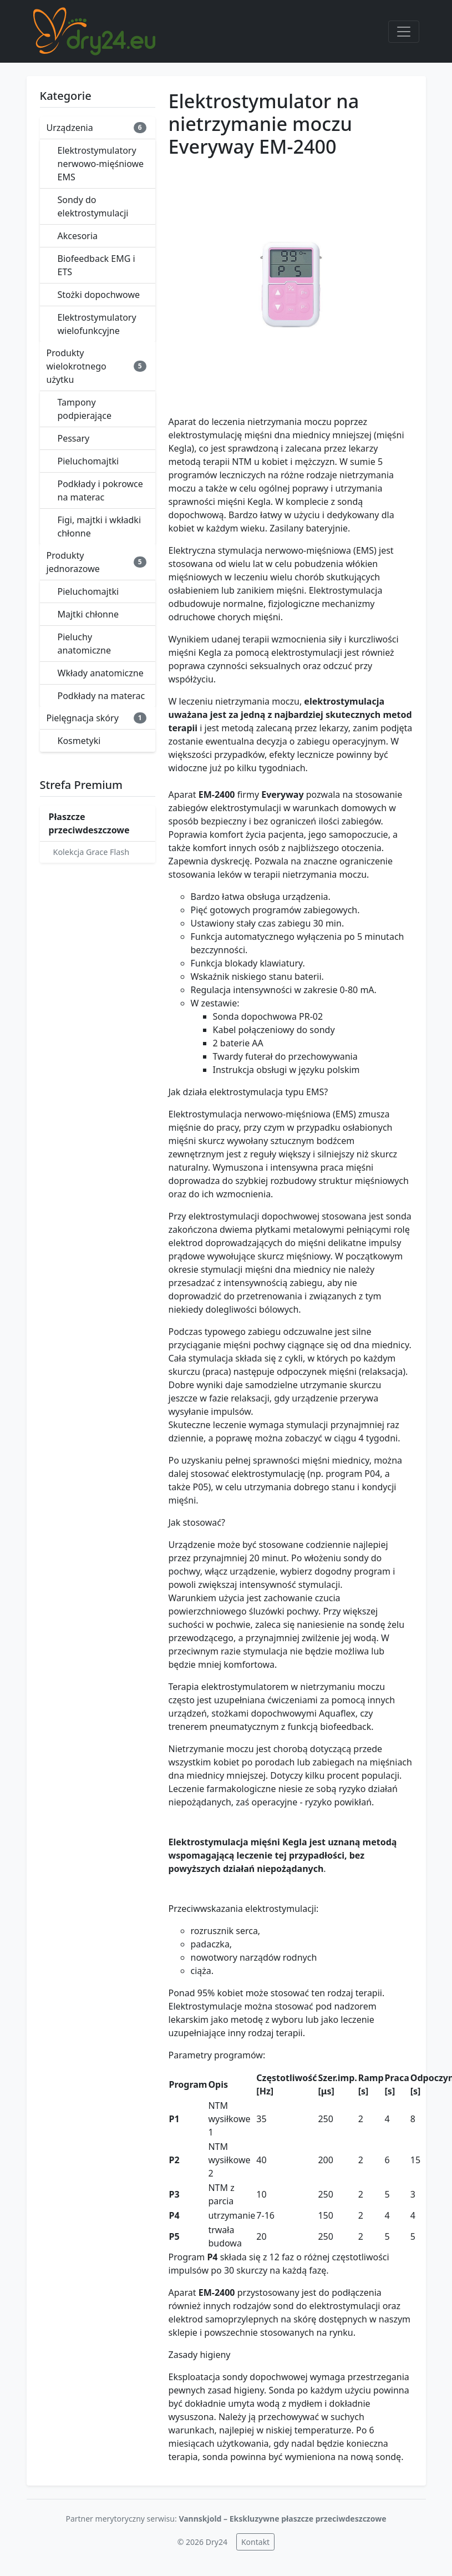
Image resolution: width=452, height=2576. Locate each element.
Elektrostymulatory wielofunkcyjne (97, 324)
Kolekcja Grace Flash (91, 852)
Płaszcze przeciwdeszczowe (89, 823)
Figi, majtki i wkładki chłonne (99, 526)
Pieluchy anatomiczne (84, 643)
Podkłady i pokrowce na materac (100, 490)
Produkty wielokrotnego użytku (96, 366)
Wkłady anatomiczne (101, 673)
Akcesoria (78, 236)
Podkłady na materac (101, 696)
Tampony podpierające (84, 409)
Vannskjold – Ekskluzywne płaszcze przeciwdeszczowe (282, 2518)
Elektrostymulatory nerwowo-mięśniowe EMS (101, 163)
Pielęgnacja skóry (96, 718)
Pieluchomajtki (88, 461)
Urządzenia (96, 128)
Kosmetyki (79, 741)
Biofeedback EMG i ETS (96, 265)
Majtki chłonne (88, 614)
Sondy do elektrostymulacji (93, 206)
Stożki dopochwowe (99, 295)
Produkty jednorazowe (96, 562)
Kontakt (255, 2542)
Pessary (74, 438)
